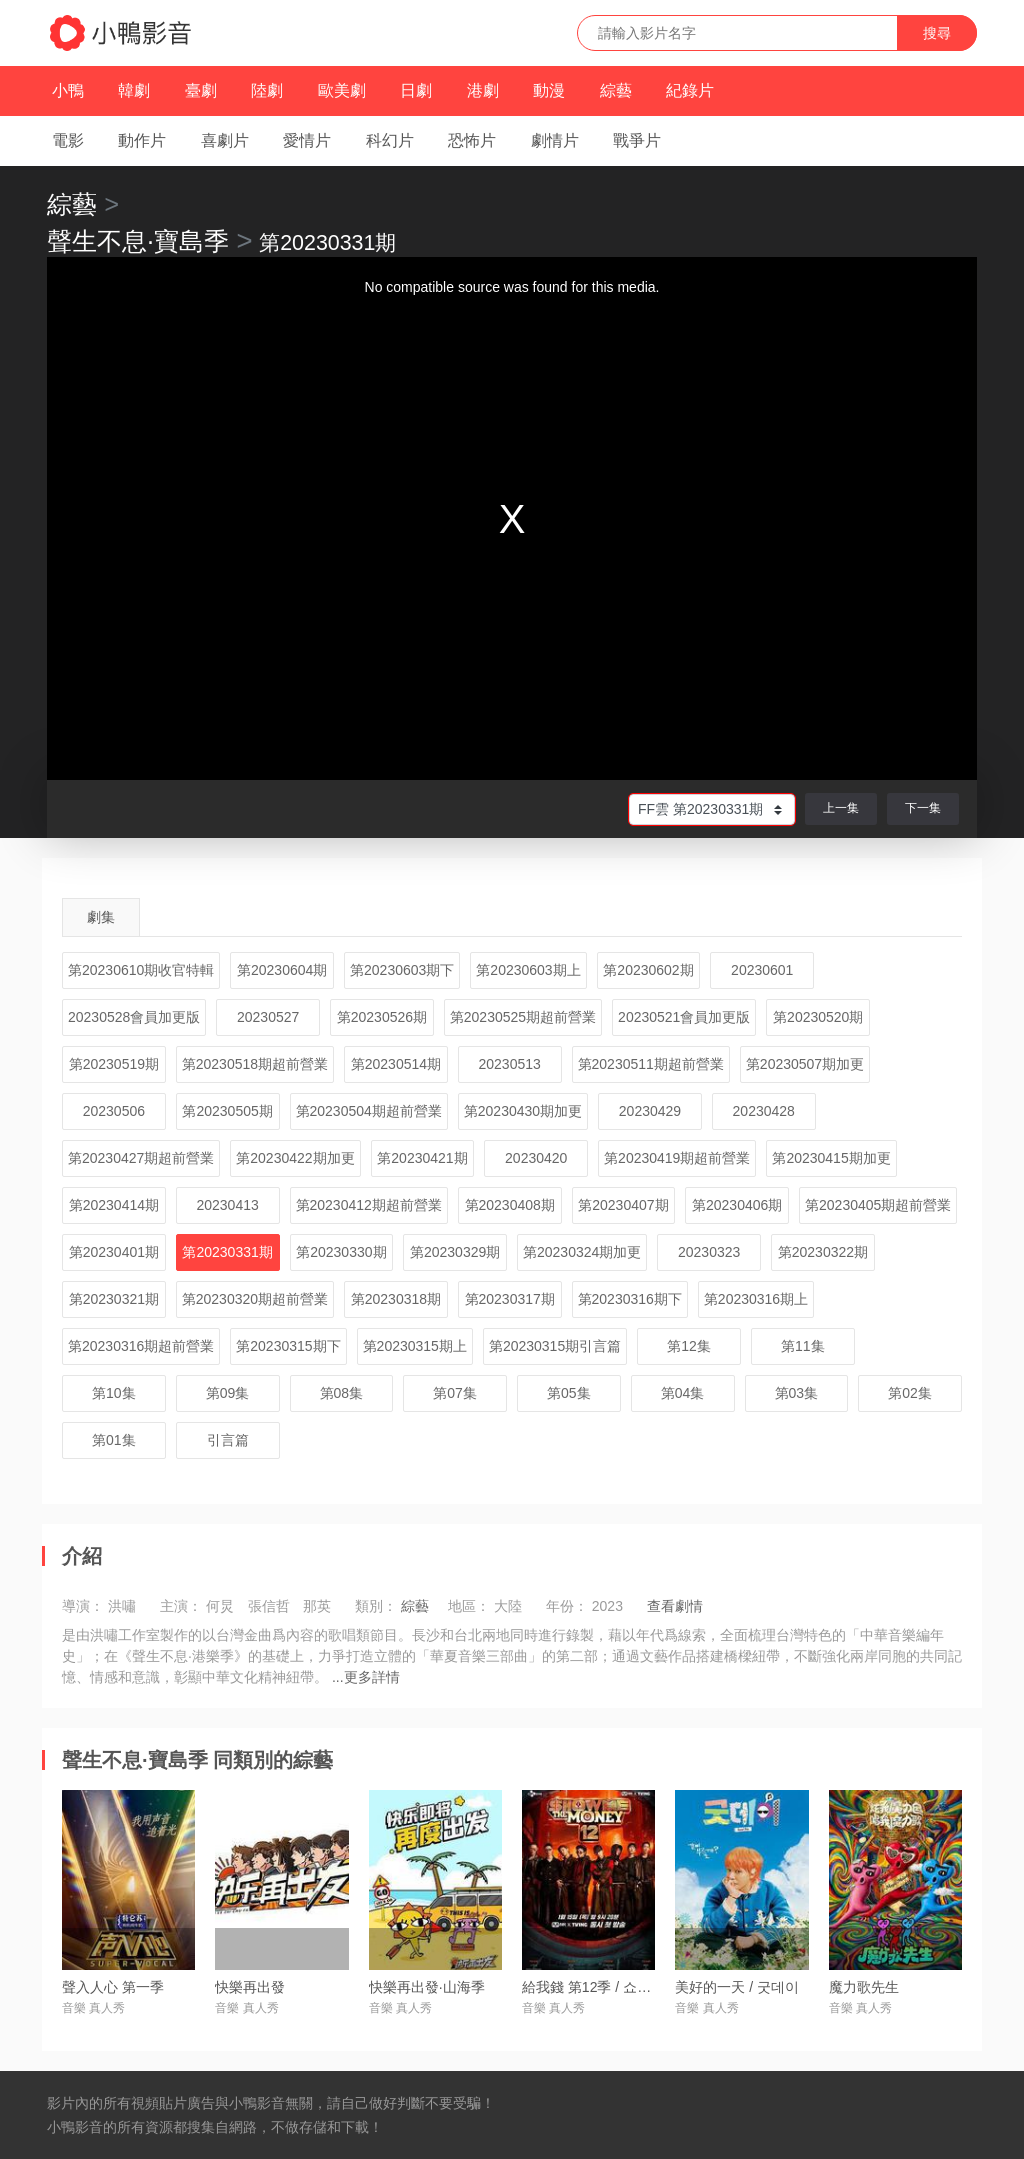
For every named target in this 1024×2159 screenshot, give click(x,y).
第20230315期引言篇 (555, 1346)
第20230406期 (737, 1205)
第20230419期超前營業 (677, 1158)
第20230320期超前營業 (255, 1299)
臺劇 (201, 90)
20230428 (764, 1111)
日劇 (416, 90)
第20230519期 (114, 1064)
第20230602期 (648, 970)
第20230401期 (114, 1252)
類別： (376, 1606)
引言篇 (228, 1440)
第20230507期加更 (805, 1064)
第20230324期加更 (582, 1252)
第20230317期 (510, 1299)
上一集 (841, 808)
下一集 (923, 808)
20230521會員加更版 (684, 1017)
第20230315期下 (288, 1346)
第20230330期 (341, 1252)
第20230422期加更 (295, 1158)
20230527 (268, 1017)
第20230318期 (396, 1299)
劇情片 (555, 140)
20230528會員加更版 (134, 1017)
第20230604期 (282, 970)
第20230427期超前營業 (141, 1158)
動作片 (142, 140)
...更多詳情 (366, 1677)
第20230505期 (227, 1111)
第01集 (114, 1440)
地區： (469, 1606)
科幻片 (390, 140)
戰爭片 (637, 140)
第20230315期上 (415, 1346)
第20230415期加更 (831, 1158)
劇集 (101, 917)
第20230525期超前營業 (523, 1017)
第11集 (803, 1346)
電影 (68, 140)
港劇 (483, 90)
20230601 (762, 970)
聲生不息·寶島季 (138, 241)
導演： (83, 1606)
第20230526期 (382, 1017)
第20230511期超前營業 (651, 1064)
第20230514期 (396, 1064)
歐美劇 (342, 90)
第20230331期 (227, 1252)
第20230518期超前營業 (255, 1064)
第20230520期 (818, 1017)
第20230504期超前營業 (369, 1111)
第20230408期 (510, 1205)
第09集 (228, 1393)
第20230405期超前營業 (878, 1205)
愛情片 (307, 140)
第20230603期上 (528, 970)
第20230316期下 (630, 1299)
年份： (567, 1606)
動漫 (549, 90)
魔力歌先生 (864, 1987)
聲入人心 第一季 (113, 1987)
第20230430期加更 (523, 1111)
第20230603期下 (402, 970)
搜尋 (937, 33)
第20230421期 (422, 1158)
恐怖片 (472, 140)
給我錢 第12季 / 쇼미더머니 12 (617, 1987)
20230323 (709, 1252)
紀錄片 (690, 90)
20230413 (227, 1205)
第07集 (455, 1393)
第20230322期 (823, 1252)
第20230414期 (114, 1205)
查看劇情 (675, 1606)
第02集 (910, 1393)
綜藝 (616, 90)
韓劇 (134, 90)
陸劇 (267, 90)
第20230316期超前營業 (141, 1346)
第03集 (797, 1393)
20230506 (114, 1111)
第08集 (342, 1393)
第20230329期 (455, 1252)
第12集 (689, 1346)
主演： (181, 1606)
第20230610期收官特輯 (141, 970)
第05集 (569, 1393)
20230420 (536, 1158)
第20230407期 (623, 1205)
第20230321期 (114, 1299)
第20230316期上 (756, 1299)
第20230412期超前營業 (369, 1205)
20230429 (650, 1111)
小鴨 (68, 90)
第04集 (683, 1393)
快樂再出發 (250, 1987)
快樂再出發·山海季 (427, 1987)
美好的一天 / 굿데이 (737, 1987)
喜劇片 (225, 140)
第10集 (114, 1393)
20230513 (510, 1064)
